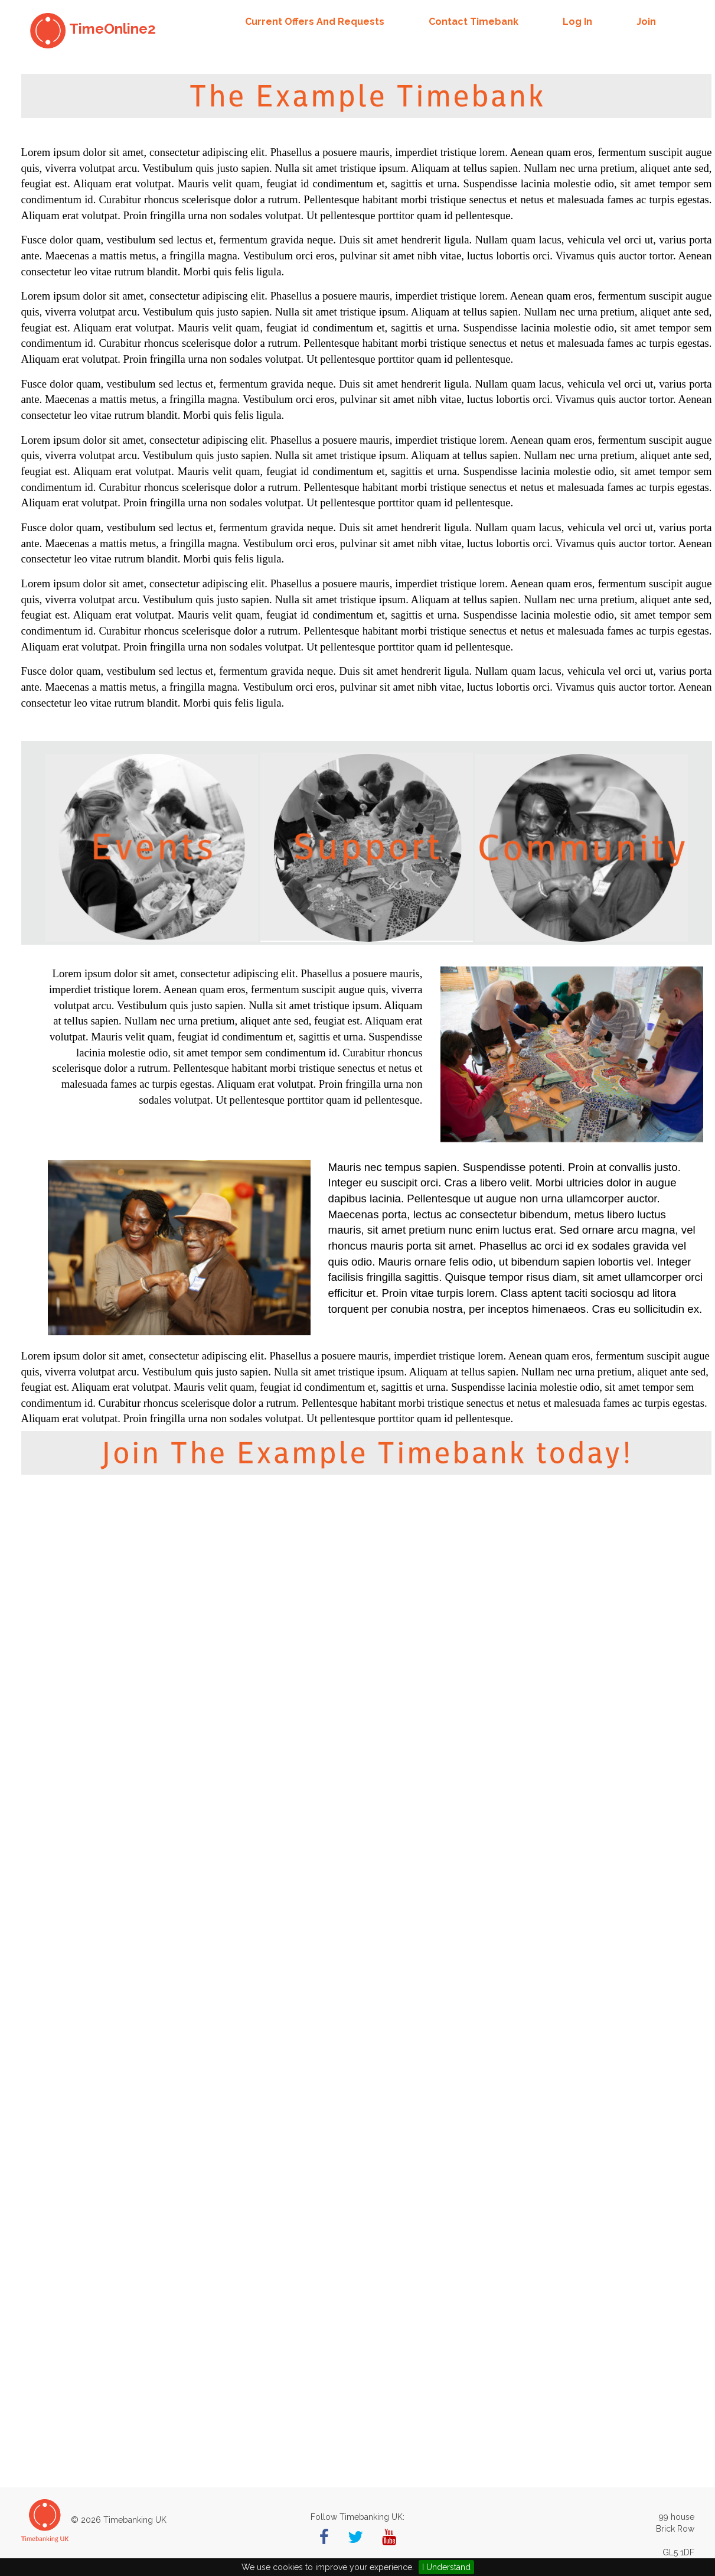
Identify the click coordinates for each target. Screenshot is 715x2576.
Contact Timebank (473, 21)
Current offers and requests (314, 21)
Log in (577, 21)
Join (646, 21)
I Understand (446, 2567)
